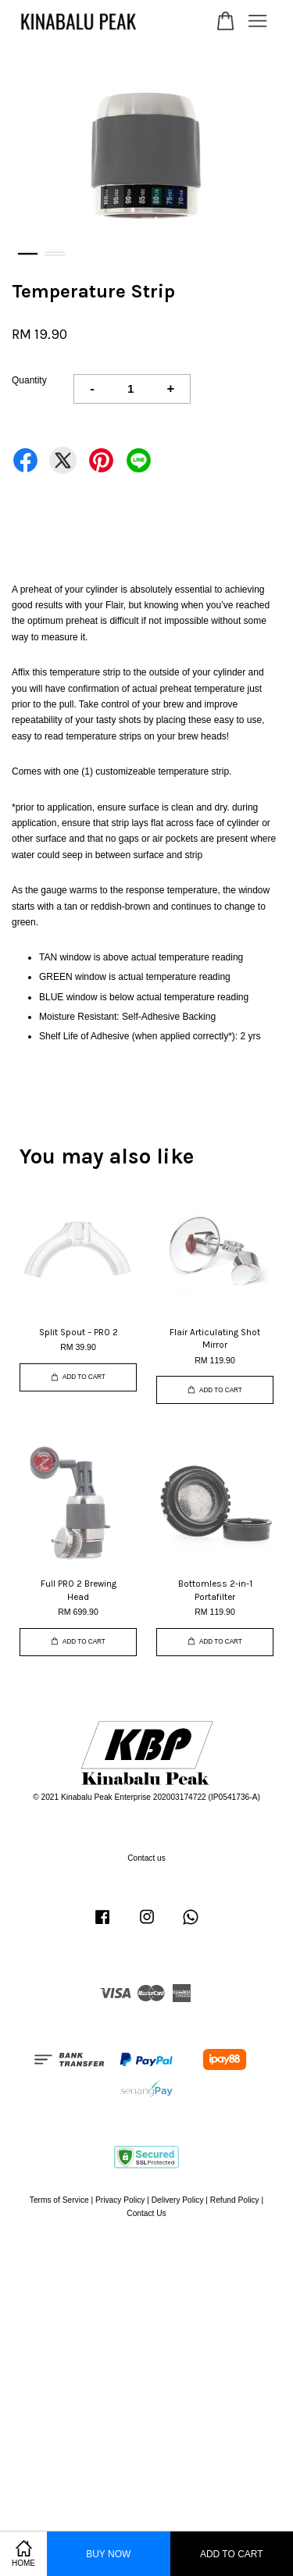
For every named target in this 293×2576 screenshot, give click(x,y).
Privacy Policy (120, 2200)
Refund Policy (234, 2200)
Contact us (146, 1858)
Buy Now (108, 2554)
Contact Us (146, 2213)
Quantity (29, 380)
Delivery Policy (178, 2200)
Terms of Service (59, 2200)
